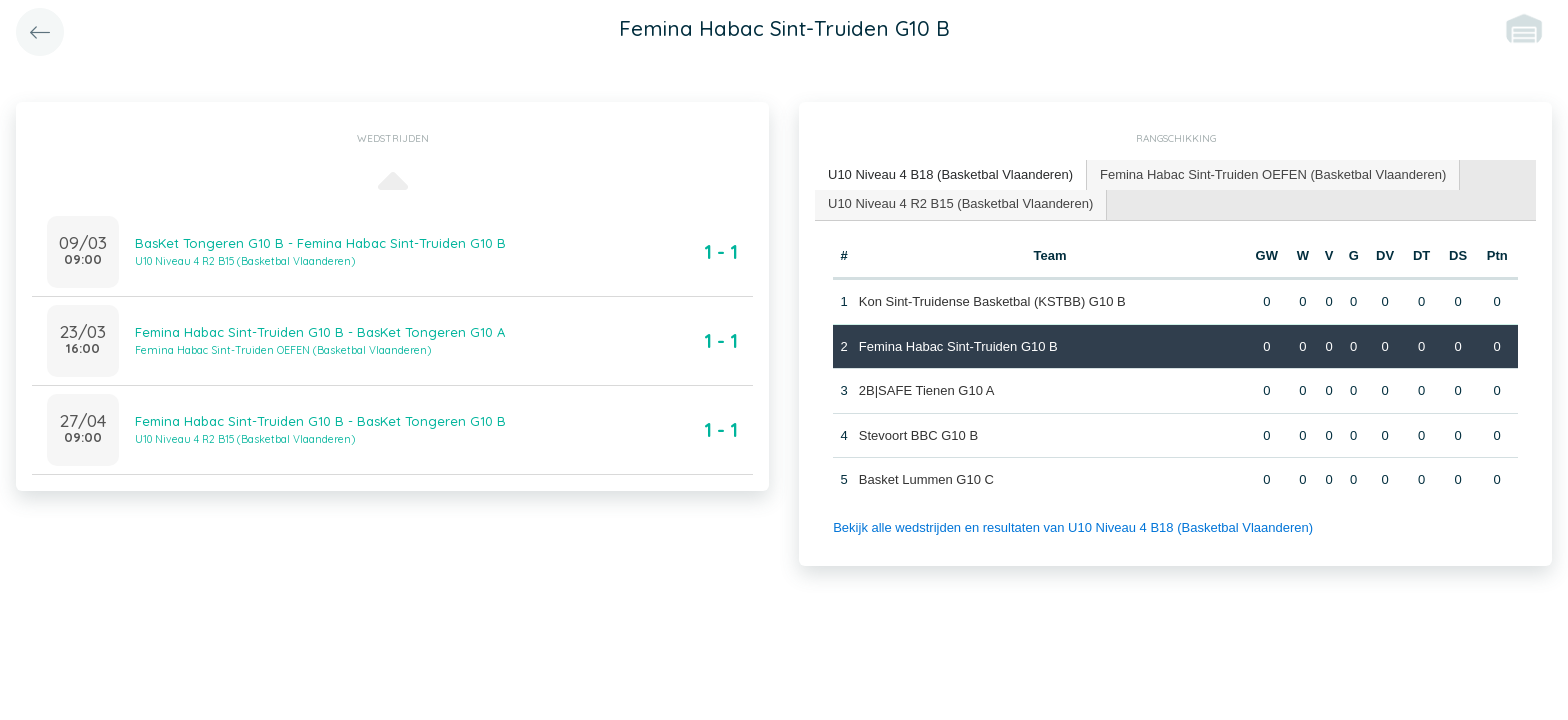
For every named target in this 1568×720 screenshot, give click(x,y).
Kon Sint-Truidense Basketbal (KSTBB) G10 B (992, 301)
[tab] (951, 175)
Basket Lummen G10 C (926, 479)
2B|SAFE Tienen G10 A (927, 390)
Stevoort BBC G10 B (918, 435)
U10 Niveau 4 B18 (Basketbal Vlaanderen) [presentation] (950, 174)
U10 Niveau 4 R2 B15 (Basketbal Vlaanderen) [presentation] (960, 203)
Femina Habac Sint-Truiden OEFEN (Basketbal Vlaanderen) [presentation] (1273, 174)
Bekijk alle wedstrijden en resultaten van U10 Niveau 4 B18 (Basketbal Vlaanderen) (1073, 527)
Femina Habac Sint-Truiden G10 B (958, 346)
